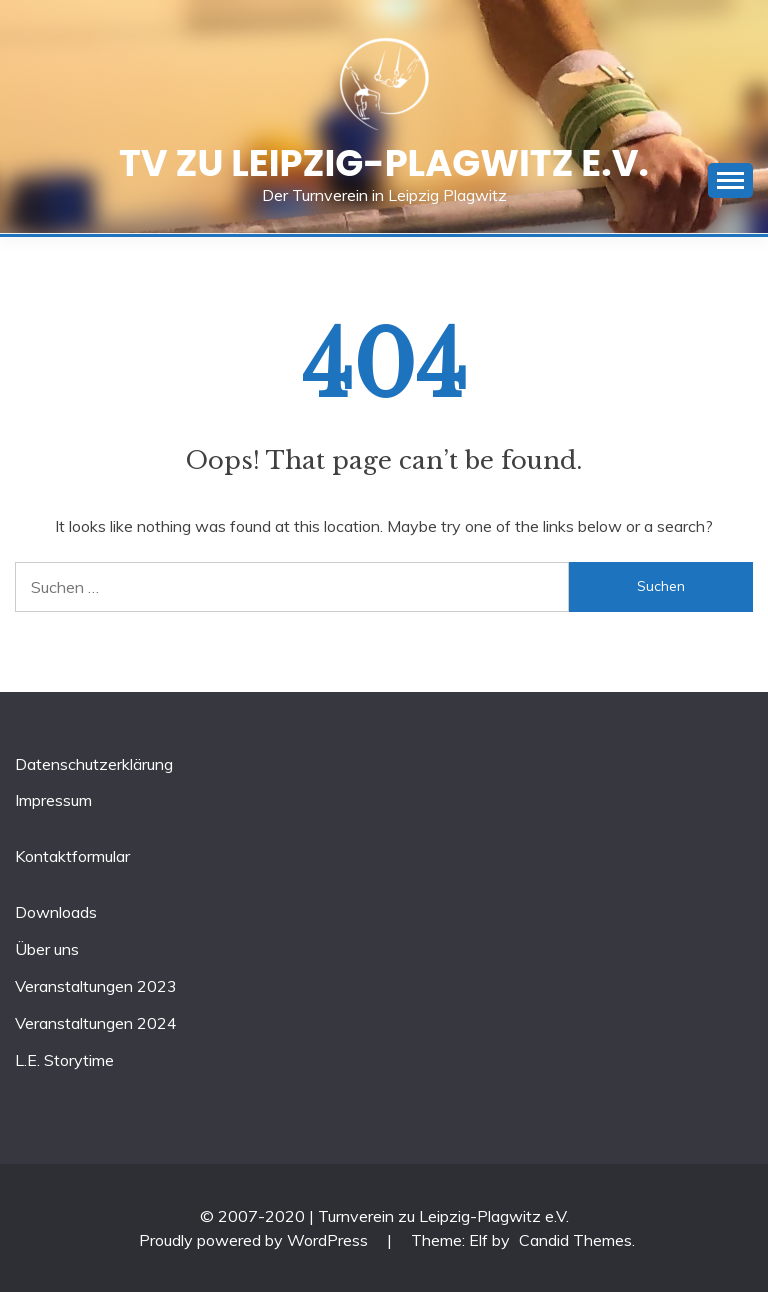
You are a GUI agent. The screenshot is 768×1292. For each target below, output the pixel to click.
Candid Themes (575, 1240)
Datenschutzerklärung (94, 764)
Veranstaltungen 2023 (96, 986)
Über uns (47, 949)
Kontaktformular (72, 856)
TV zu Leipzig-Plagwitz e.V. (384, 163)
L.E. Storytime (64, 1060)
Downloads (56, 912)
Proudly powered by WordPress (255, 1240)
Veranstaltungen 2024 (96, 1023)
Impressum (53, 800)
